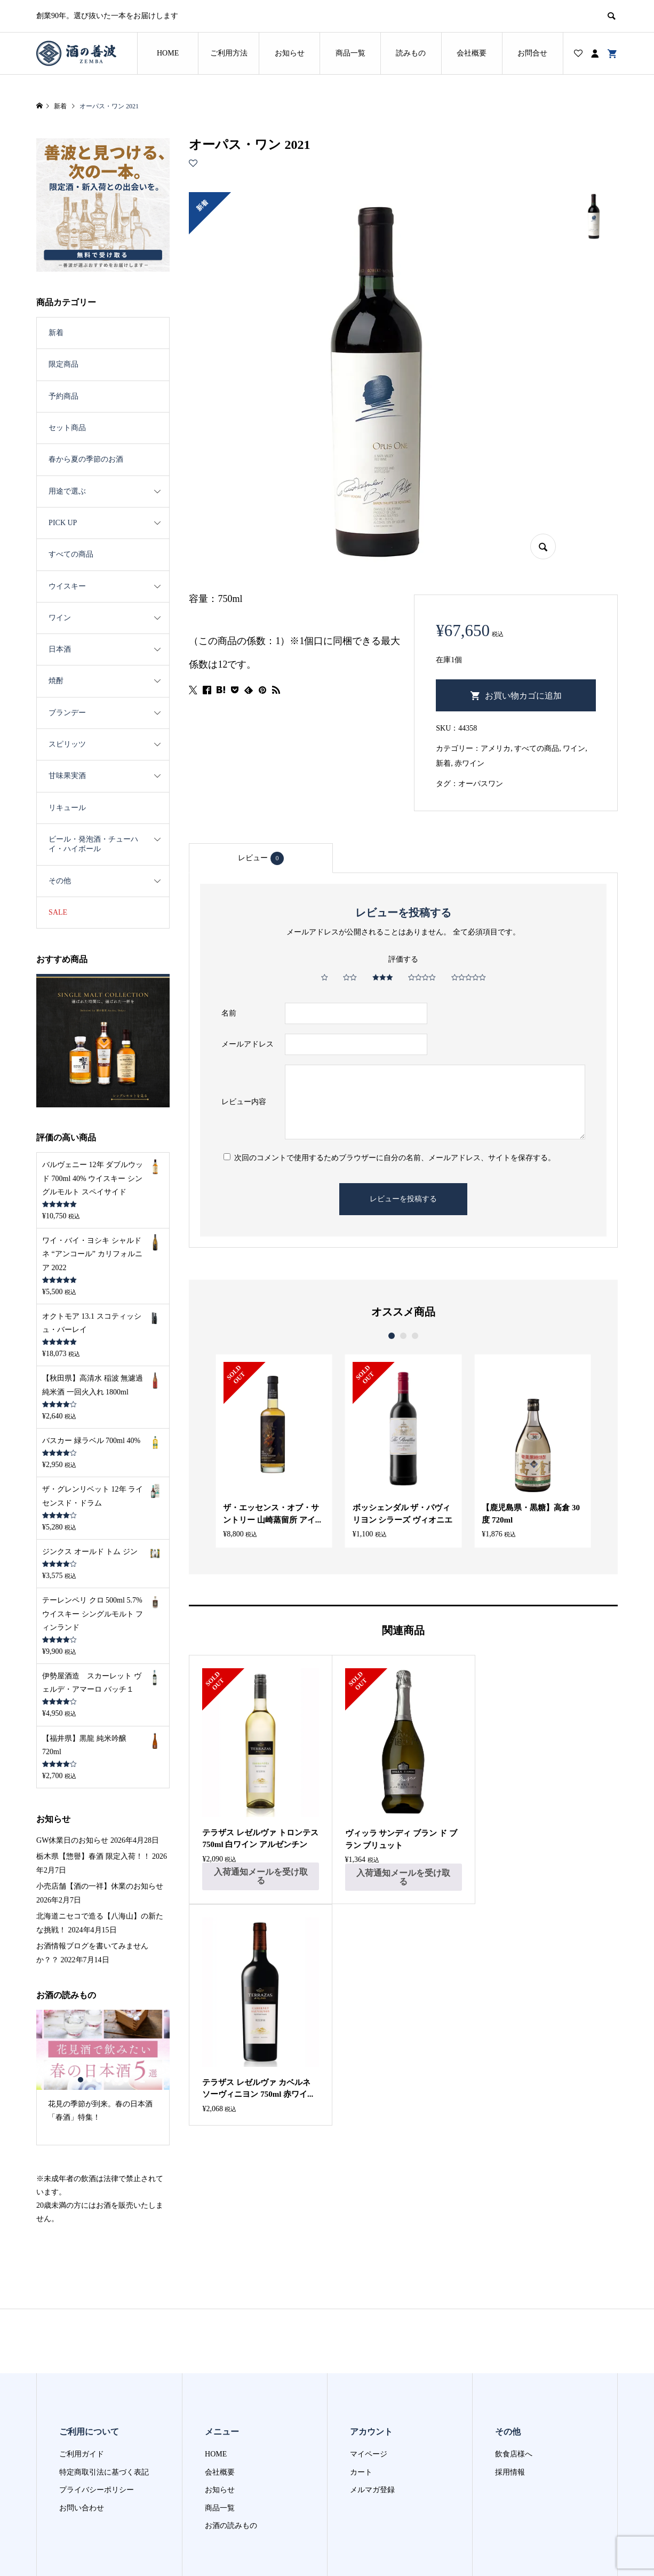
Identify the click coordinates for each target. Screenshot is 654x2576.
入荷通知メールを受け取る (260, 1876)
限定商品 (63, 364)
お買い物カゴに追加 (523, 695)
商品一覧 (350, 53)
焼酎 (56, 681)
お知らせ (290, 53)
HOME (168, 53)
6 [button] (125, 2079)
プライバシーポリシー (96, 2490)
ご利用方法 (229, 53)
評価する (403, 959)
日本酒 (60, 649)
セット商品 (67, 428)
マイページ (368, 2454)
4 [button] (107, 2079)
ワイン (574, 748)
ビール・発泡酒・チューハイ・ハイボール (93, 844)
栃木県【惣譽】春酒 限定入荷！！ (93, 1856)
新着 (443, 763)
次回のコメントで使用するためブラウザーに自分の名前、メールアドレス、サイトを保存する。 (394, 1158)
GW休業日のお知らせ (72, 1840)
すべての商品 (536, 748)
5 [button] (116, 2079)
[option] (274, 1450)
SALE (58, 912)
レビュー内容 (243, 1102)
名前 (228, 1013)
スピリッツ (67, 744)
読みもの (411, 53)
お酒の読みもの (231, 2526)
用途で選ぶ (67, 491)
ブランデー (67, 713)
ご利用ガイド (81, 2454)
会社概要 (471, 53)
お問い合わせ (81, 2508)
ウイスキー (67, 586)
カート (361, 2472)
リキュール (67, 808)
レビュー (261, 858)
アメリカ (496, 748)
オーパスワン (480, 784)
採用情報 (510, 2472)
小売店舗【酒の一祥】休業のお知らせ (99, 1886)
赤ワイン (469, 763)
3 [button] (415, 1336)
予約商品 (63, 396)
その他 (60, 881)
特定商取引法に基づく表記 (104, 2472)
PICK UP (63, 523)
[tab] (260, 858)
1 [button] (391, 1336)
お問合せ (532, 53)
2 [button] (403, 1336)
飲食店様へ (513, 2454)
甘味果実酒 (67, 776)
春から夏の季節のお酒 (86, 459)
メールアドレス (247, 1044)
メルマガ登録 (372, 2490)
